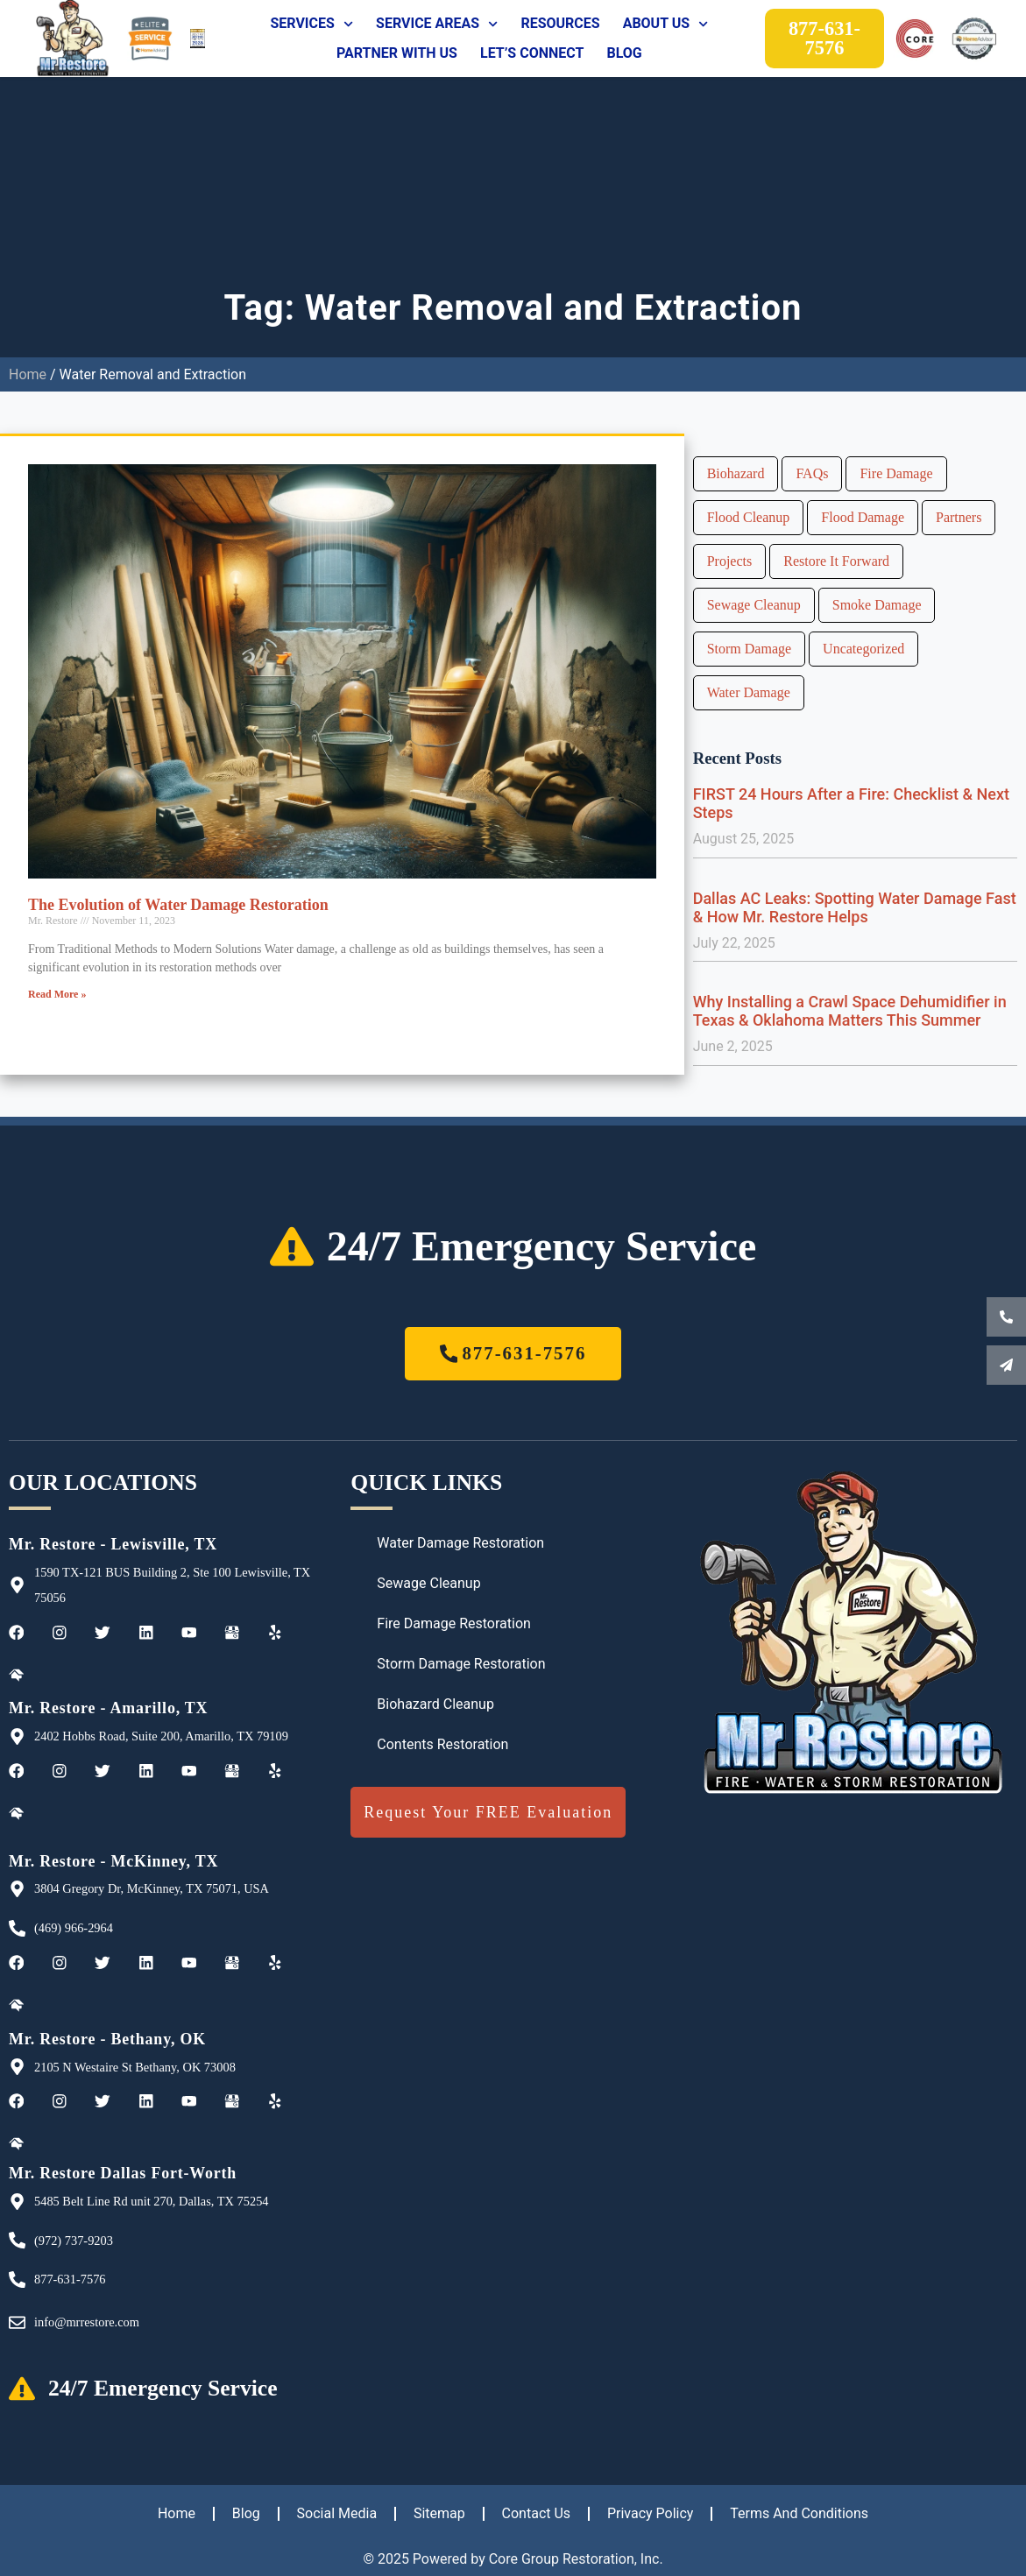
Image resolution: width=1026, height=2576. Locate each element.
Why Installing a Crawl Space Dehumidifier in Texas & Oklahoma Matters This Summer (850, 1010)
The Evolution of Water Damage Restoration (178, 905)
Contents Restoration (442, 1744)
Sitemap (439, 2513)
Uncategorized (863, 648)
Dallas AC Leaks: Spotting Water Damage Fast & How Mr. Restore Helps (854, 907)
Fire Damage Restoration (454, 1623)
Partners (958, 517)
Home (27, 374)
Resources (559, 23)
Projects (730, 561)
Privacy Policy (650, 2513)
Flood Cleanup (748, 517)
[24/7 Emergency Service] (292, 1246)
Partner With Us (396, 53)
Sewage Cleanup (754, 604)
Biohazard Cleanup (435, 1704)
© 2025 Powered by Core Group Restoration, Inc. (512, 2559)
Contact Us (536, 2513)
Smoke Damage (877, 604)
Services (311, 24)
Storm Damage (749, 648)
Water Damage (748, 692)
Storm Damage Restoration (461, 1663)
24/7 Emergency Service (542, 1246)
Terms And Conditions (800, 2513)
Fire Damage (896, 473)
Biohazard (736, 473)
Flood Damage (862, 517)
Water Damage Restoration (460, 1543)
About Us (666, 24)
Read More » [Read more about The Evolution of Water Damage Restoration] (57, 994)
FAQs (812, 473)
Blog (623, 53)
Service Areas (437, 24)
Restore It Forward (836, 561)
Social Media (336, 2513)
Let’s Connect (532, 53)
